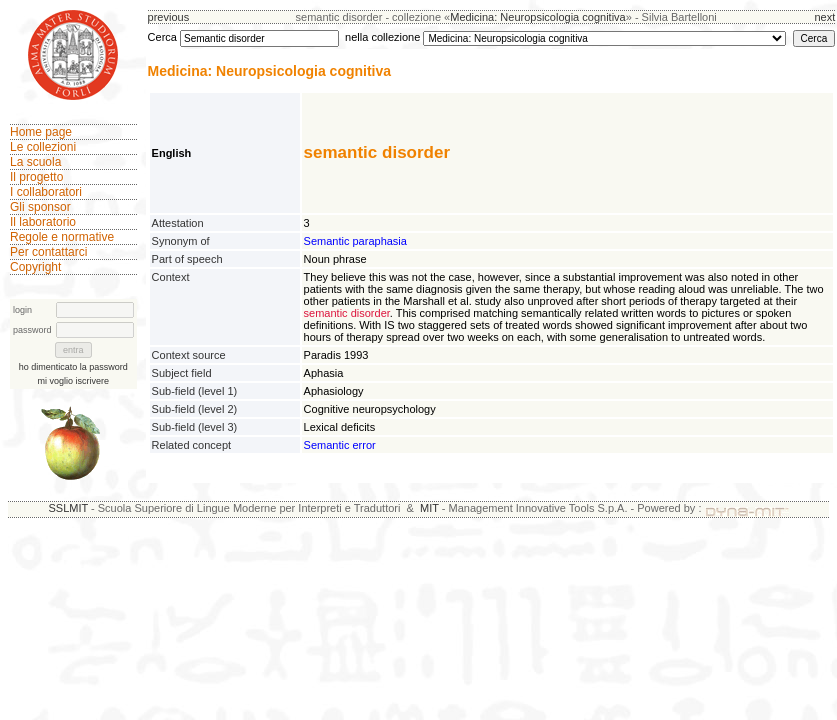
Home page (41, 132)
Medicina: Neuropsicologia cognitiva (537, 17)
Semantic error (340, 445)
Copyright (35, 267)
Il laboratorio (43, 222)
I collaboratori (46, 192)
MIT (429, 508)
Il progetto (36, 177)
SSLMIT (68, 508)
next (824, 17)
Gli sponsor (40, 207)
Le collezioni (43, 147)
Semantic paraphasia (355, 241)
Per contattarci (48, 252)
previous (169, 17)
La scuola (35, 162)
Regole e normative (62, 237)
